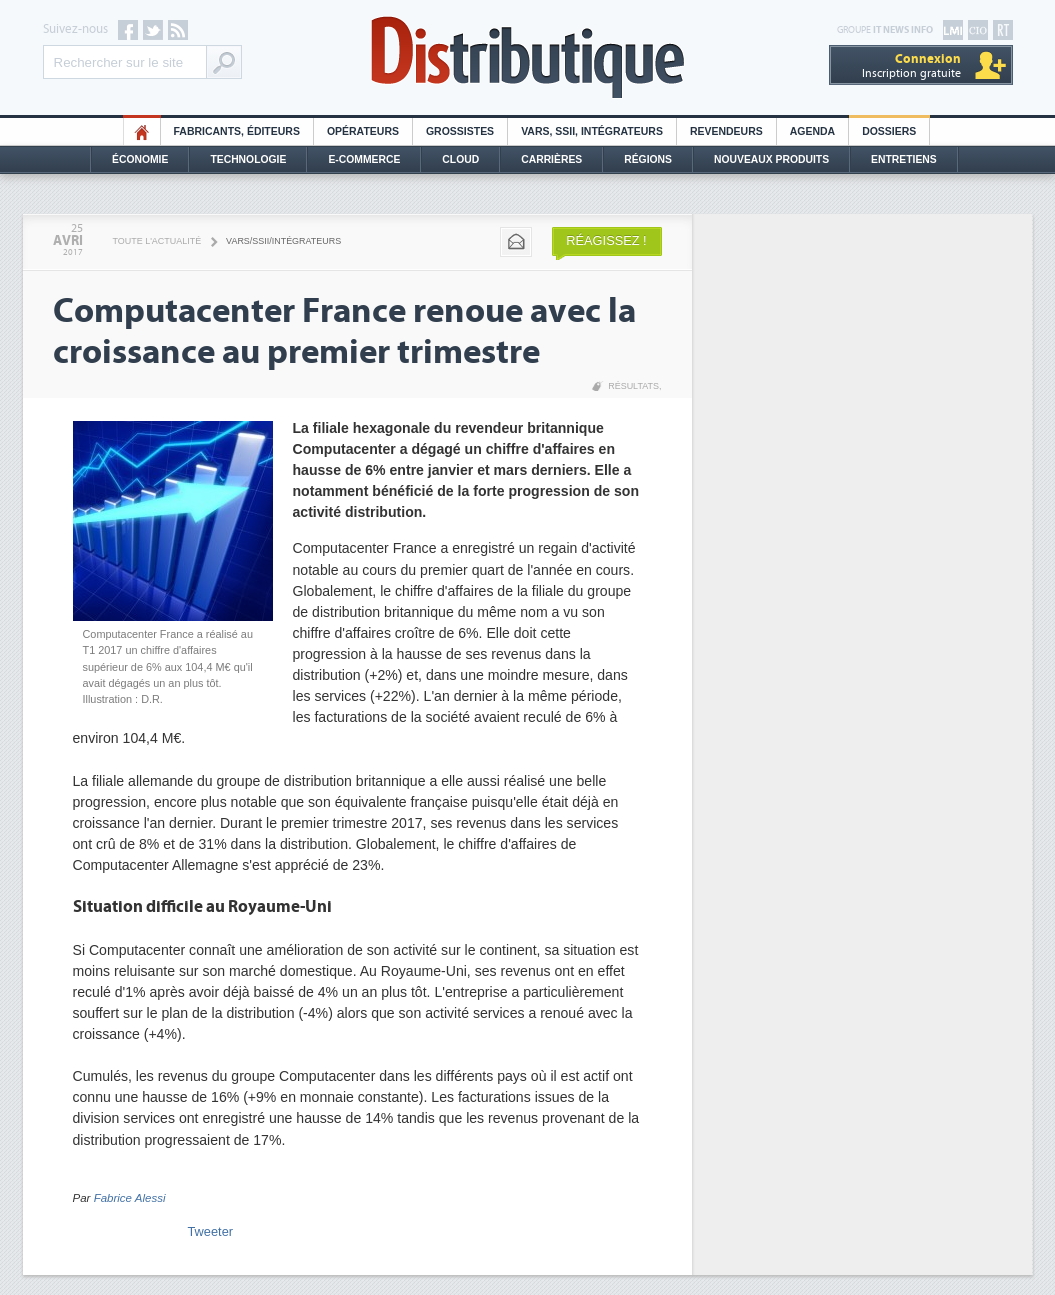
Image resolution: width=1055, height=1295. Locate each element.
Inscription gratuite (911, 65)
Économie (140, 159)
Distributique (528, 57)
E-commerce (364, 159)
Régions (648, 159)
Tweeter (211, 1231)
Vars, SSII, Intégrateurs (592, 131)
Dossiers (889, 131)
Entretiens (904, 159)
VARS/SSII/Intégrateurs (283, 241)
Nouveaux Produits (771, 159)
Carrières (551, 159)
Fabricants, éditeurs (237, 131)
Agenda (812, 131)
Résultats (633, 386)
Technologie (248, 159)
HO (142, 131)
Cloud (460, 159)
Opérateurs (363, 131)
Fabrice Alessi (130, 1198)
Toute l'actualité (157, 241)
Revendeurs (726, 131)
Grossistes (460, 131)
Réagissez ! (606, 240)
